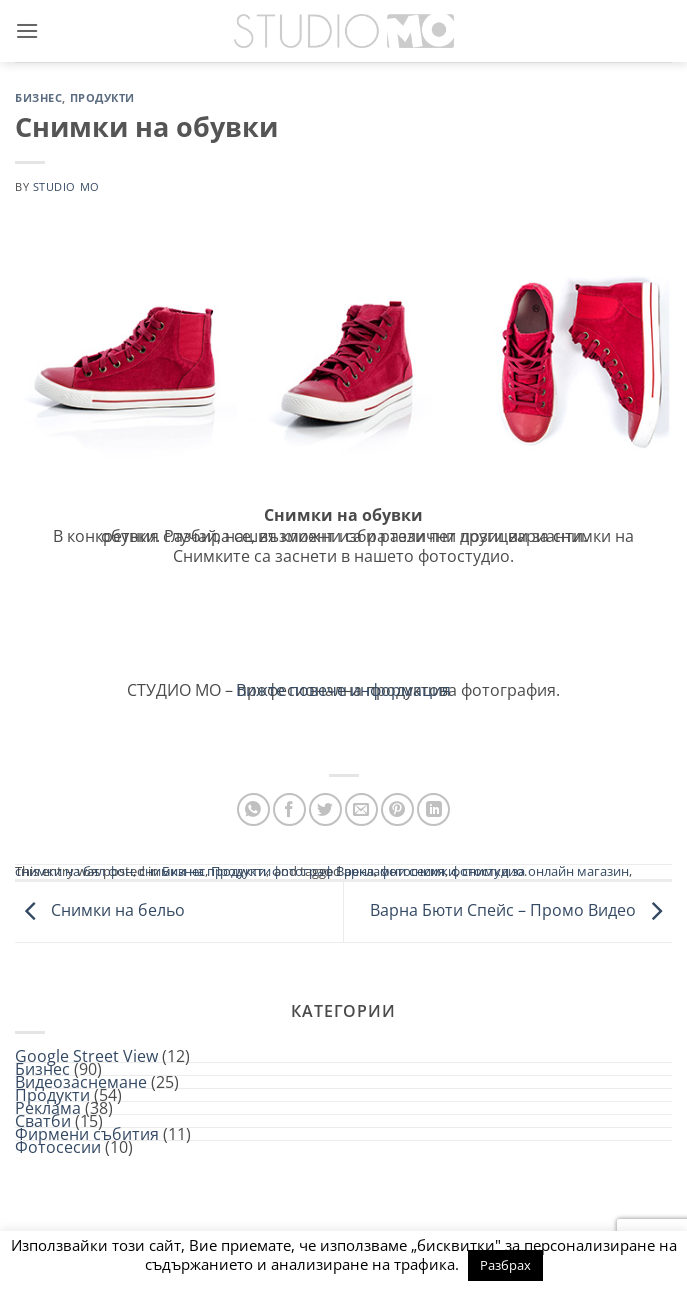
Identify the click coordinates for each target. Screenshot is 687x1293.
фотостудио (487, 871)
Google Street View (86, 1056)
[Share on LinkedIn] (433, 809)
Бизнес (38, 97)
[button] (27, 30)
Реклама (48, 1108)
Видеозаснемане (81, 1082)
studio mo (66, 186)
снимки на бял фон (74, 871)
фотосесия (412, 871)
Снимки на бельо (100, 910)
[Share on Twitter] (325, 809)
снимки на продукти (202, 871)
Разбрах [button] (505, 1265)
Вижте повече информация (343, 690)
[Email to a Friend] (361, 809)
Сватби (43, 1121)
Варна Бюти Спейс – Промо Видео (521, 910)
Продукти (102, 97)
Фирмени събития (87, 1134)
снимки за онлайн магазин (545, 871)
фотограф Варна (323, 871)
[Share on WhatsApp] (253, 809)
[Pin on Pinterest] (397, 809)
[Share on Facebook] (289, 809)
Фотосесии (58, 1147)
